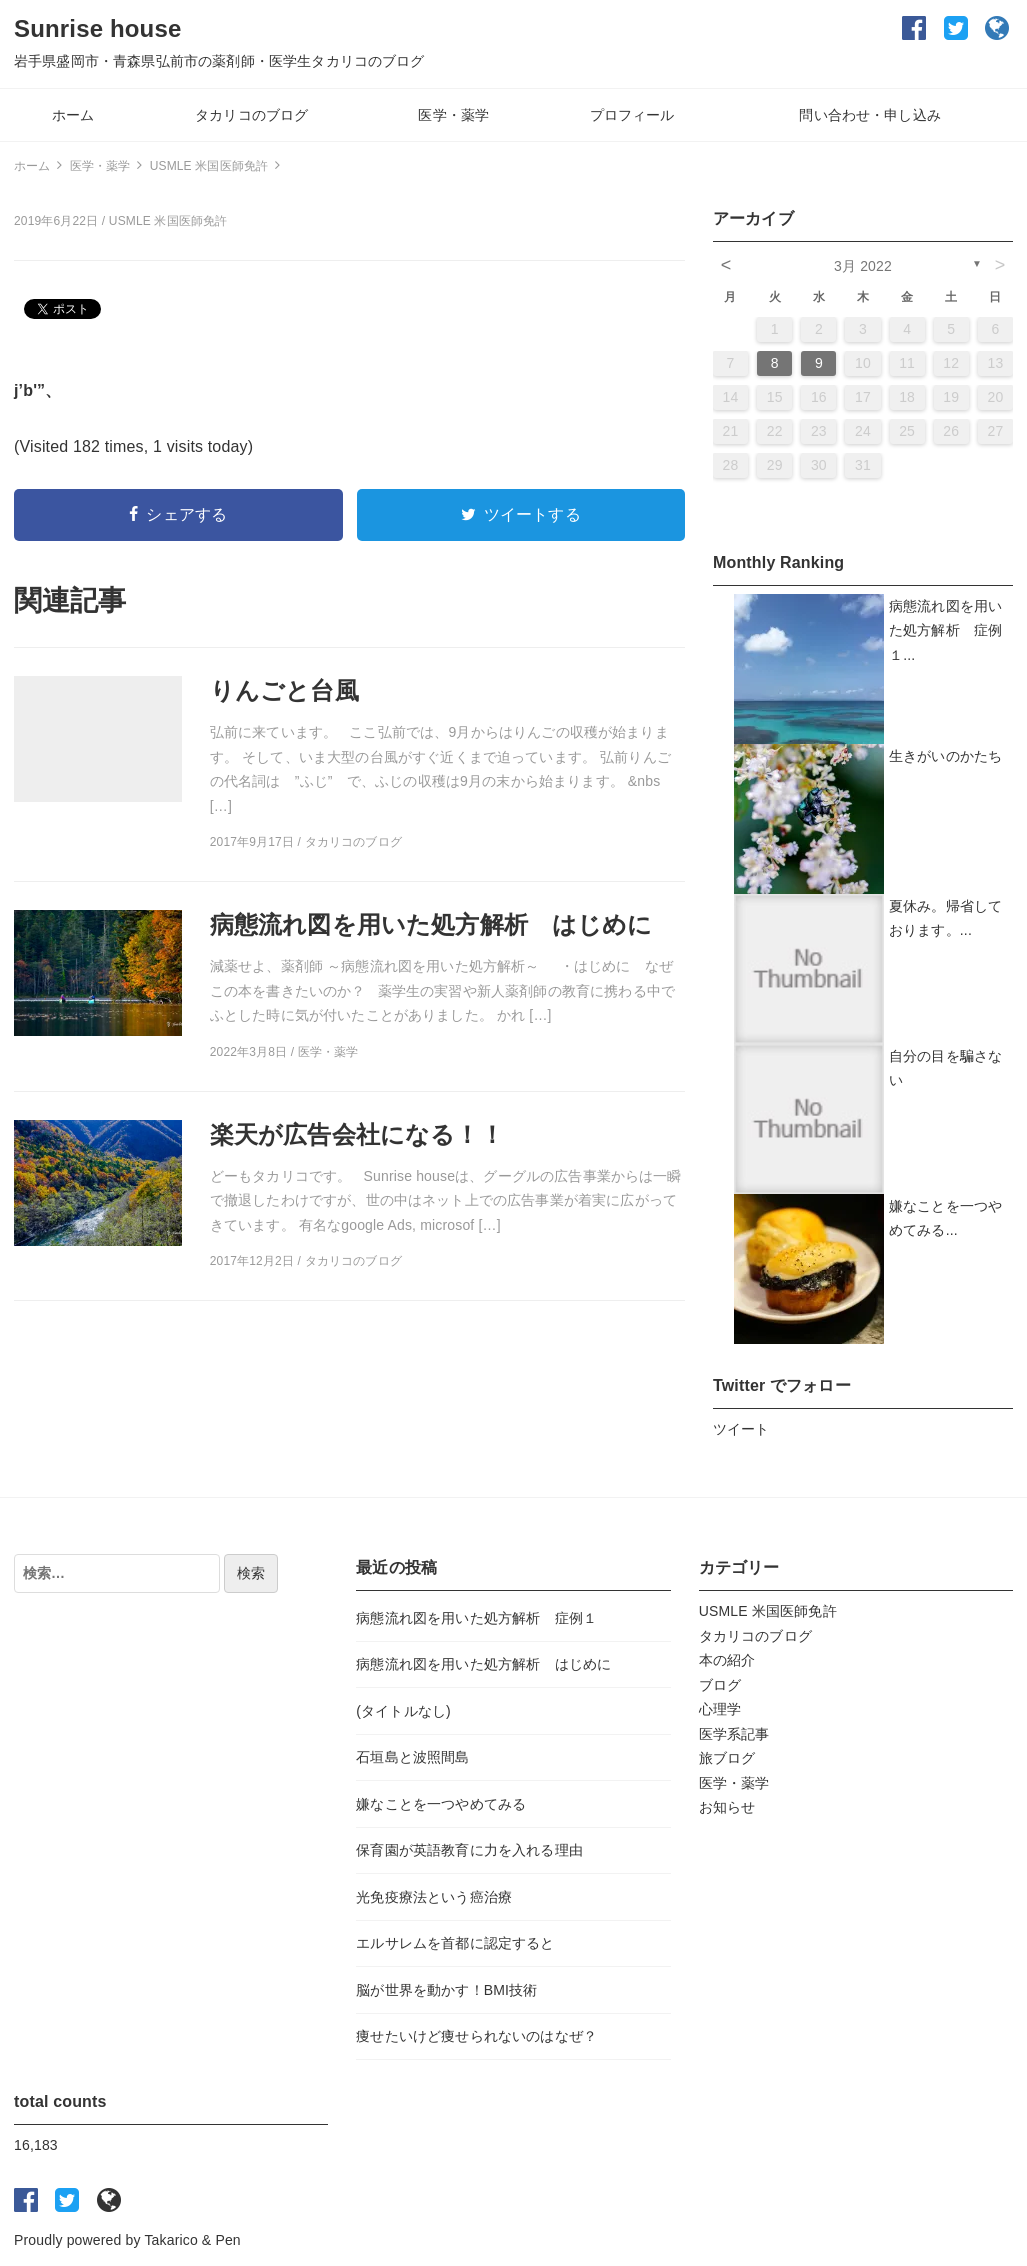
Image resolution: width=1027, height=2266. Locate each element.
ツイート (741, 1429)
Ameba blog (998, 28)
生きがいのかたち (945, 756)
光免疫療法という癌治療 (434, 1897)
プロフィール (632, 115)
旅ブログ (727, 1758)
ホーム (73, 115)
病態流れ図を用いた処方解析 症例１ (476, 1618)
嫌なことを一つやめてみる (441, 1804)
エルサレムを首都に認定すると (455, 1943)
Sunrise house (97, 28)
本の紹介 (727, 1660)
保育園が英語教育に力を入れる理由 (469, 1850)
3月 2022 (863, 266)
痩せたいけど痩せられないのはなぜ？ (476, 2036)
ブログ (720, 1685)
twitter (956, 28)
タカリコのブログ (251, 115)
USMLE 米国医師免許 (168, 221)
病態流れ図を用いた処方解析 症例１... (945, 630)
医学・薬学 (453, 115)
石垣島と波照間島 (412, 1757)
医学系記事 (734, 1734)
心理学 (720, 1709)
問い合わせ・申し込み (870, 115)
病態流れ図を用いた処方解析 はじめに (483, 1664)
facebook (914, 28)
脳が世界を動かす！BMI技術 (446, 1990)
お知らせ (727, 1807)
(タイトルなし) (403, 1711)
